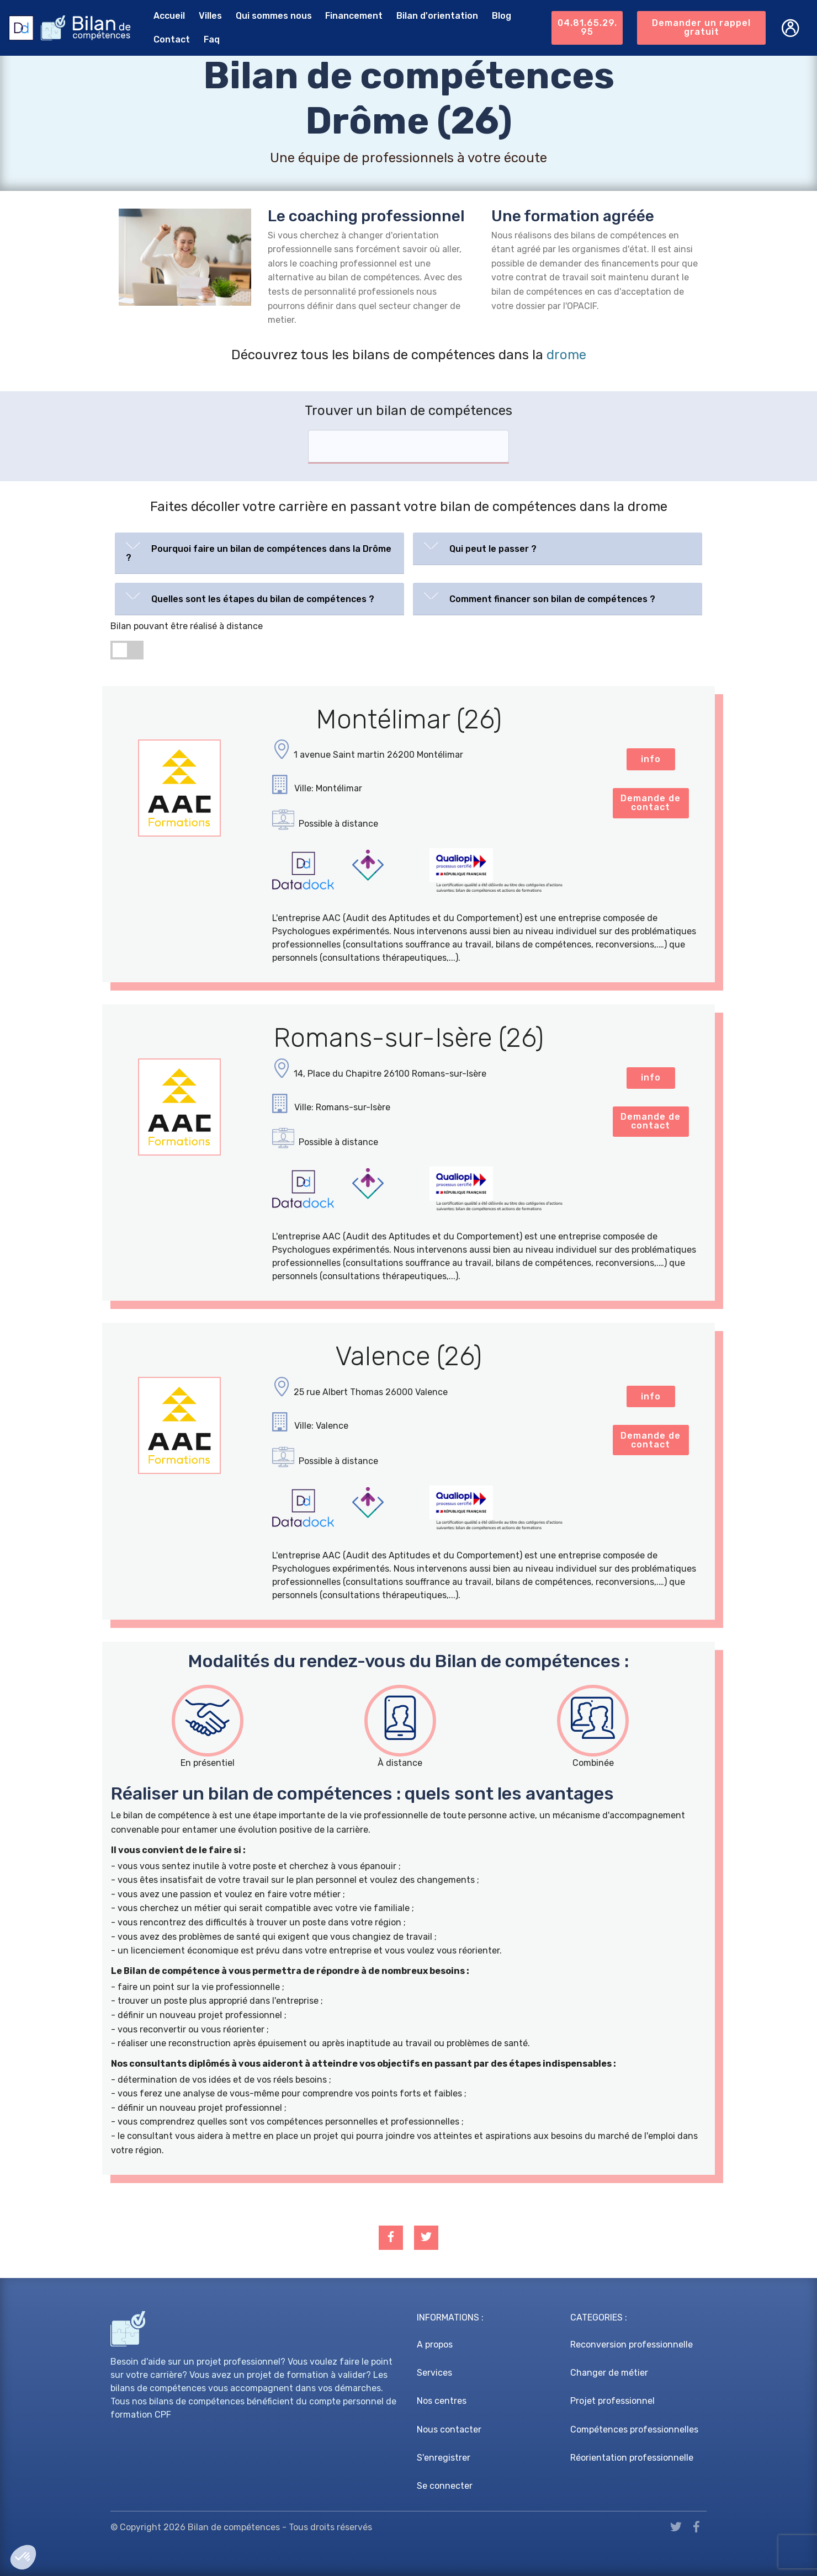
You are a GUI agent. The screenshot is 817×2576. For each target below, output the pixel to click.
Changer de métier (609, 2372)
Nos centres (441, 2401)
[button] (259, 550)
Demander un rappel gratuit (701, 27)
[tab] (259, 553)
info (651, 759)
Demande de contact (650, 802)
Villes (210, 15)
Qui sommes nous (274, 15)
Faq (212, 39)
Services (434, 2372)
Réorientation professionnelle (631, 2457)
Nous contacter (449, 2429)
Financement (354, 15)
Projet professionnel (612, 2401)
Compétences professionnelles (634, 2429)
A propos (435, 2344)
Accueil (169, 15)
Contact (171, 39)
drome (566, 355)
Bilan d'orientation (437, 15)
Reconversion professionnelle (631, 2344)
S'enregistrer (443, 2457)
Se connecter (445, 2486)
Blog (501, 15)
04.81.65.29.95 (587, 27)
